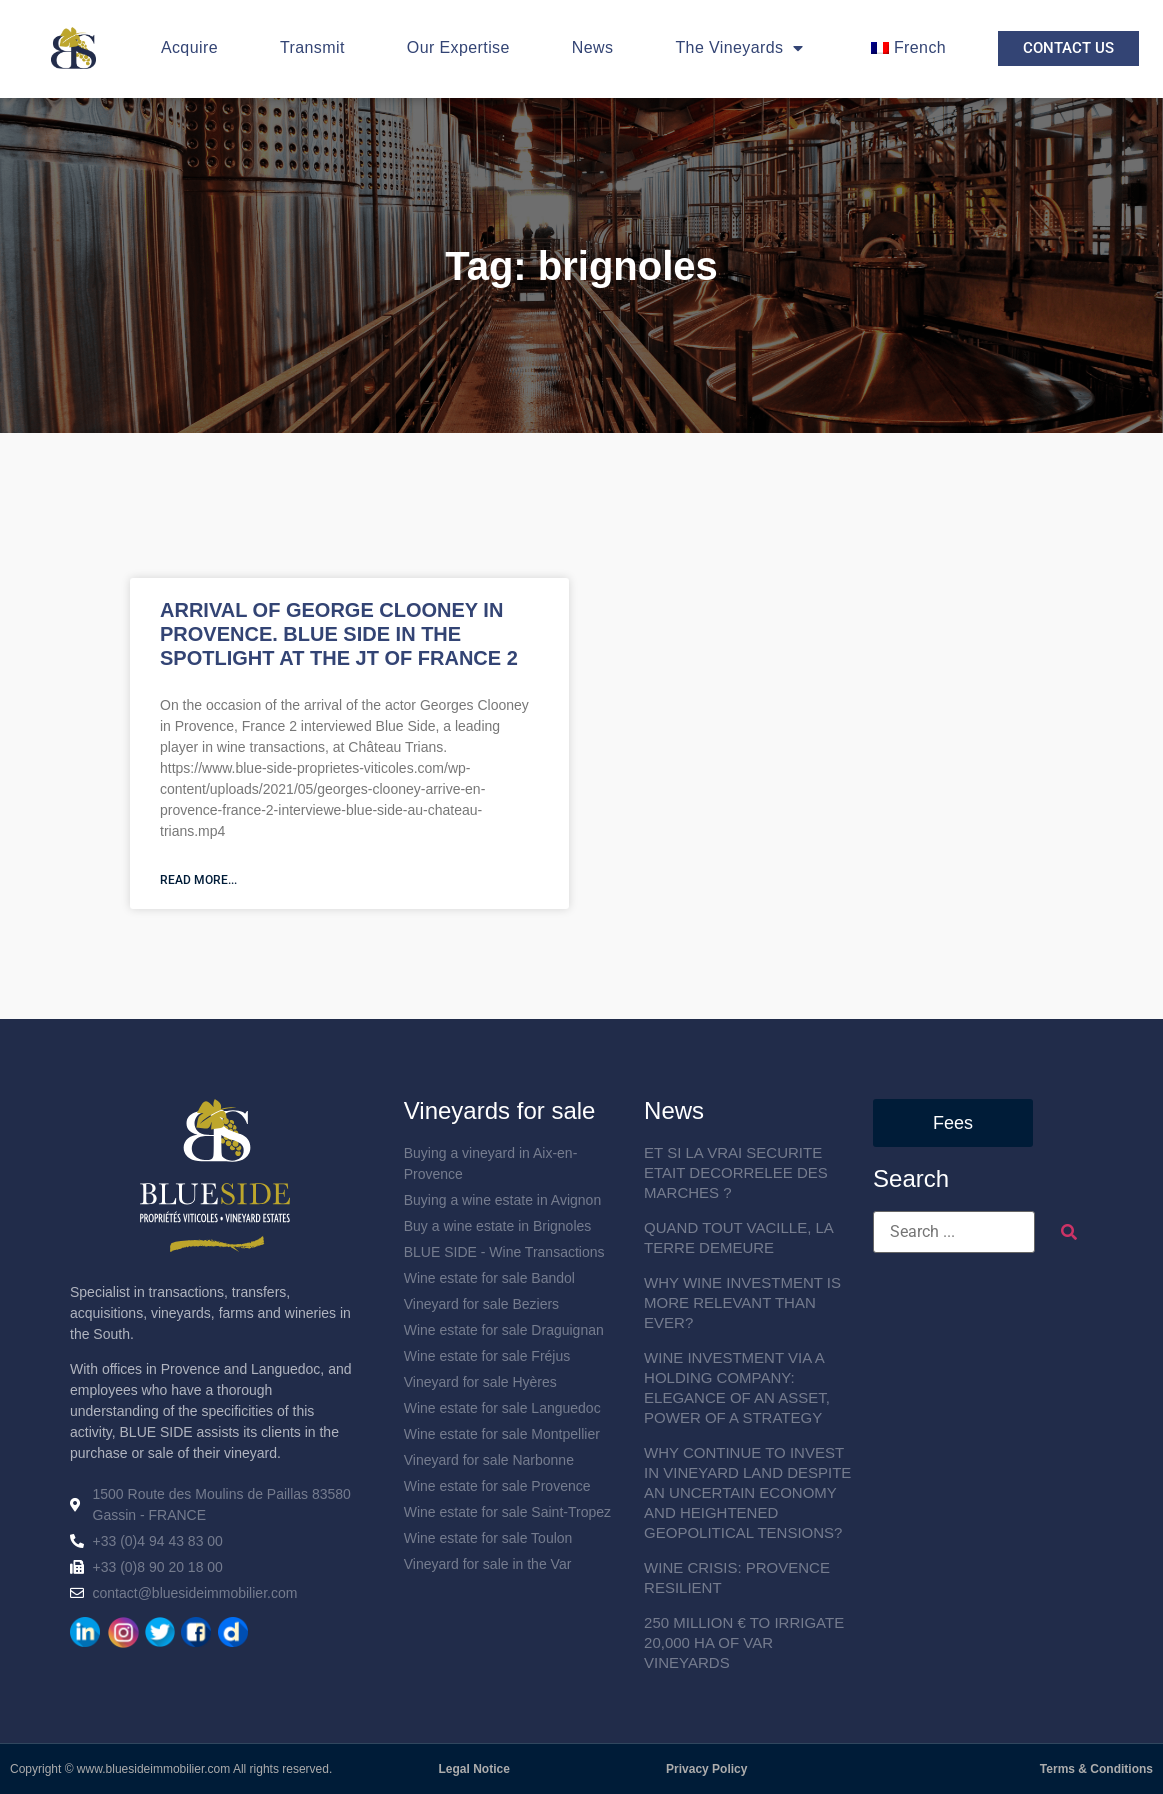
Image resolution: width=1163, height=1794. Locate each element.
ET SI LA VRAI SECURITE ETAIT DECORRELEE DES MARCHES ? (736, 1172)
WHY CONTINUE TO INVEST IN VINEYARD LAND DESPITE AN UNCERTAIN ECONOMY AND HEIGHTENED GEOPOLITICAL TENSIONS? (747, 1492)
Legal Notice (474, 1769)
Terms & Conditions (1096, 1769)
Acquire (189, 47)
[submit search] (1069, 1232)
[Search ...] (954, 1232)
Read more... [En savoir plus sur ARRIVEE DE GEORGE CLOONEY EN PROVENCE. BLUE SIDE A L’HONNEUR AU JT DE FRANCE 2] (198, 880)
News (593, 47)
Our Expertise (458, 47)
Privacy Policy (706, 1769)
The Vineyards (739, 48)
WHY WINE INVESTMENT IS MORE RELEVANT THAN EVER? (742, 1302)
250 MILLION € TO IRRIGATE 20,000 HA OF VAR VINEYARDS (744, 1642)
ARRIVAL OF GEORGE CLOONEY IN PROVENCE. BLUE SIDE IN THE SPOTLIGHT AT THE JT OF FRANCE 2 (339, 634)
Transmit (312, 47)
